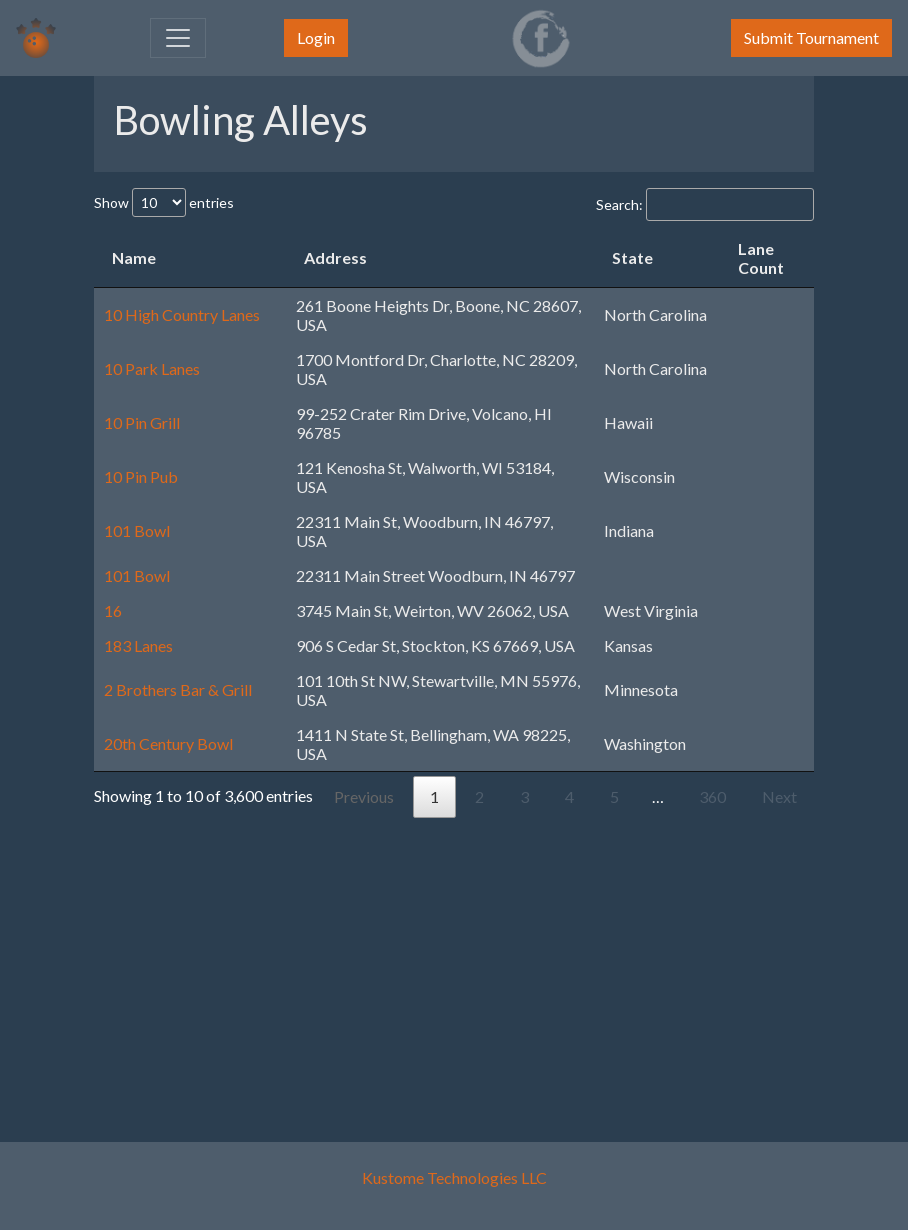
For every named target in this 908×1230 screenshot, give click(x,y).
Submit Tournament (811, 37)
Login (316, 37)
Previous (364, 796)
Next (779, 796)
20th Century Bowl (168, 743)
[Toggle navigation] (178, 38)
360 (712, 796)
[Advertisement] (454, 958)
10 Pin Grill (142, 422)
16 (113, 610)
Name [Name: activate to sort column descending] (134, 257)
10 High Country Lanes (182, 314)
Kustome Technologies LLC (454, 1177)
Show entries (164, 202)
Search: (705, 204)
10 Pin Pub (141, 476)
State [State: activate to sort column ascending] (632, 257)
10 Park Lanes (152, 368)
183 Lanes (138, 645)
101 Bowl (137, 530)
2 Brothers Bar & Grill (178, 689)
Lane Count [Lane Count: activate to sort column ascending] (761, 258)
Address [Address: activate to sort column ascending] (335, 257)
